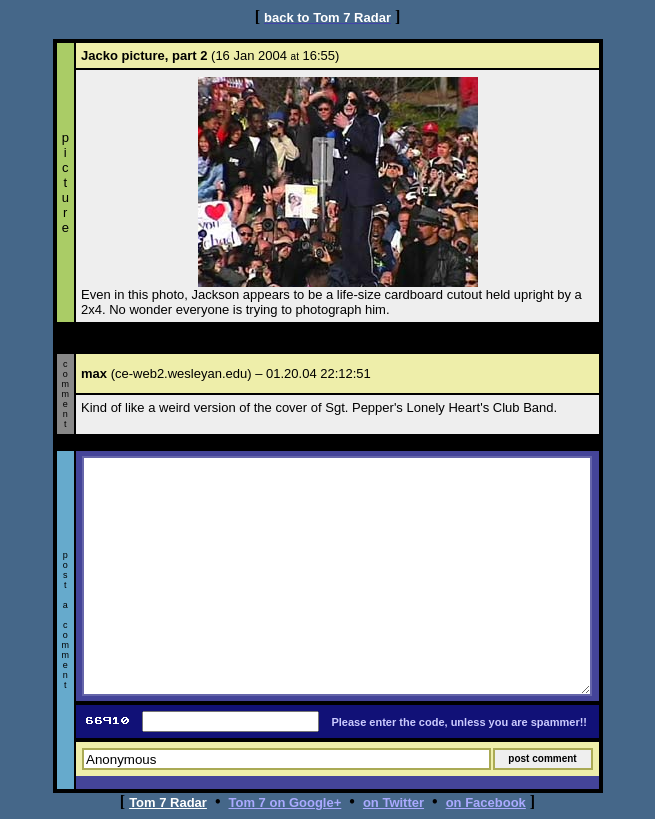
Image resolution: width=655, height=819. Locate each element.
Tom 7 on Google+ (285, 802)
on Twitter (393, 802)
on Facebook (486, 802)
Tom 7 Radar (168, 802)
